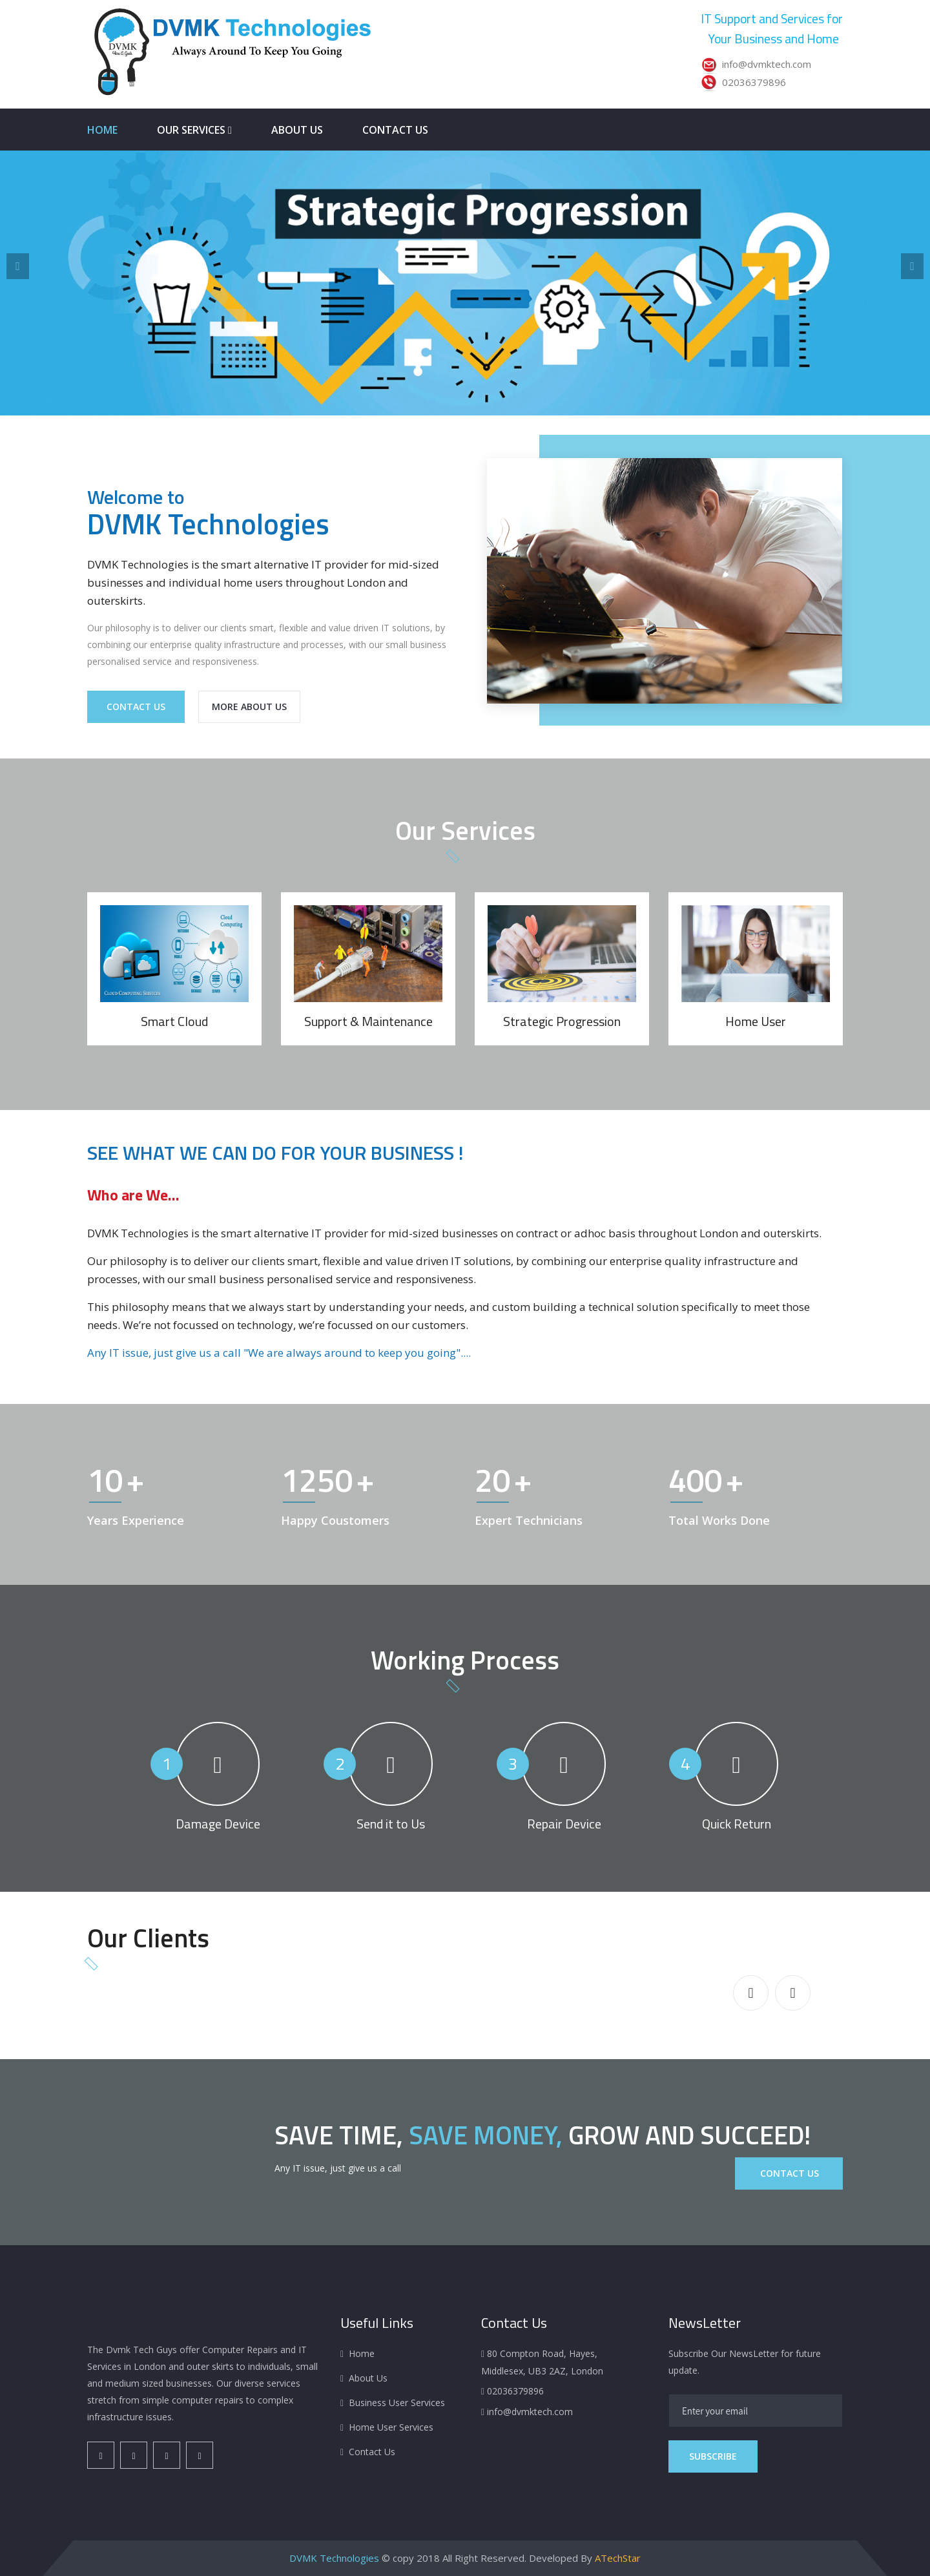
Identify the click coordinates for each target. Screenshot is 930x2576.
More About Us (249, 706)
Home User (755, 1021)
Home (102, 130)
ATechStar (618, 2557)
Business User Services (397, 2402)
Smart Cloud (174, 1021)
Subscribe (713, 2456)
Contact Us (395, 130)
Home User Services (391, 2427)
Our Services (194, 130)
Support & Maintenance (368, 1021)
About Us (297, 130)
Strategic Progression (562, 1021)
